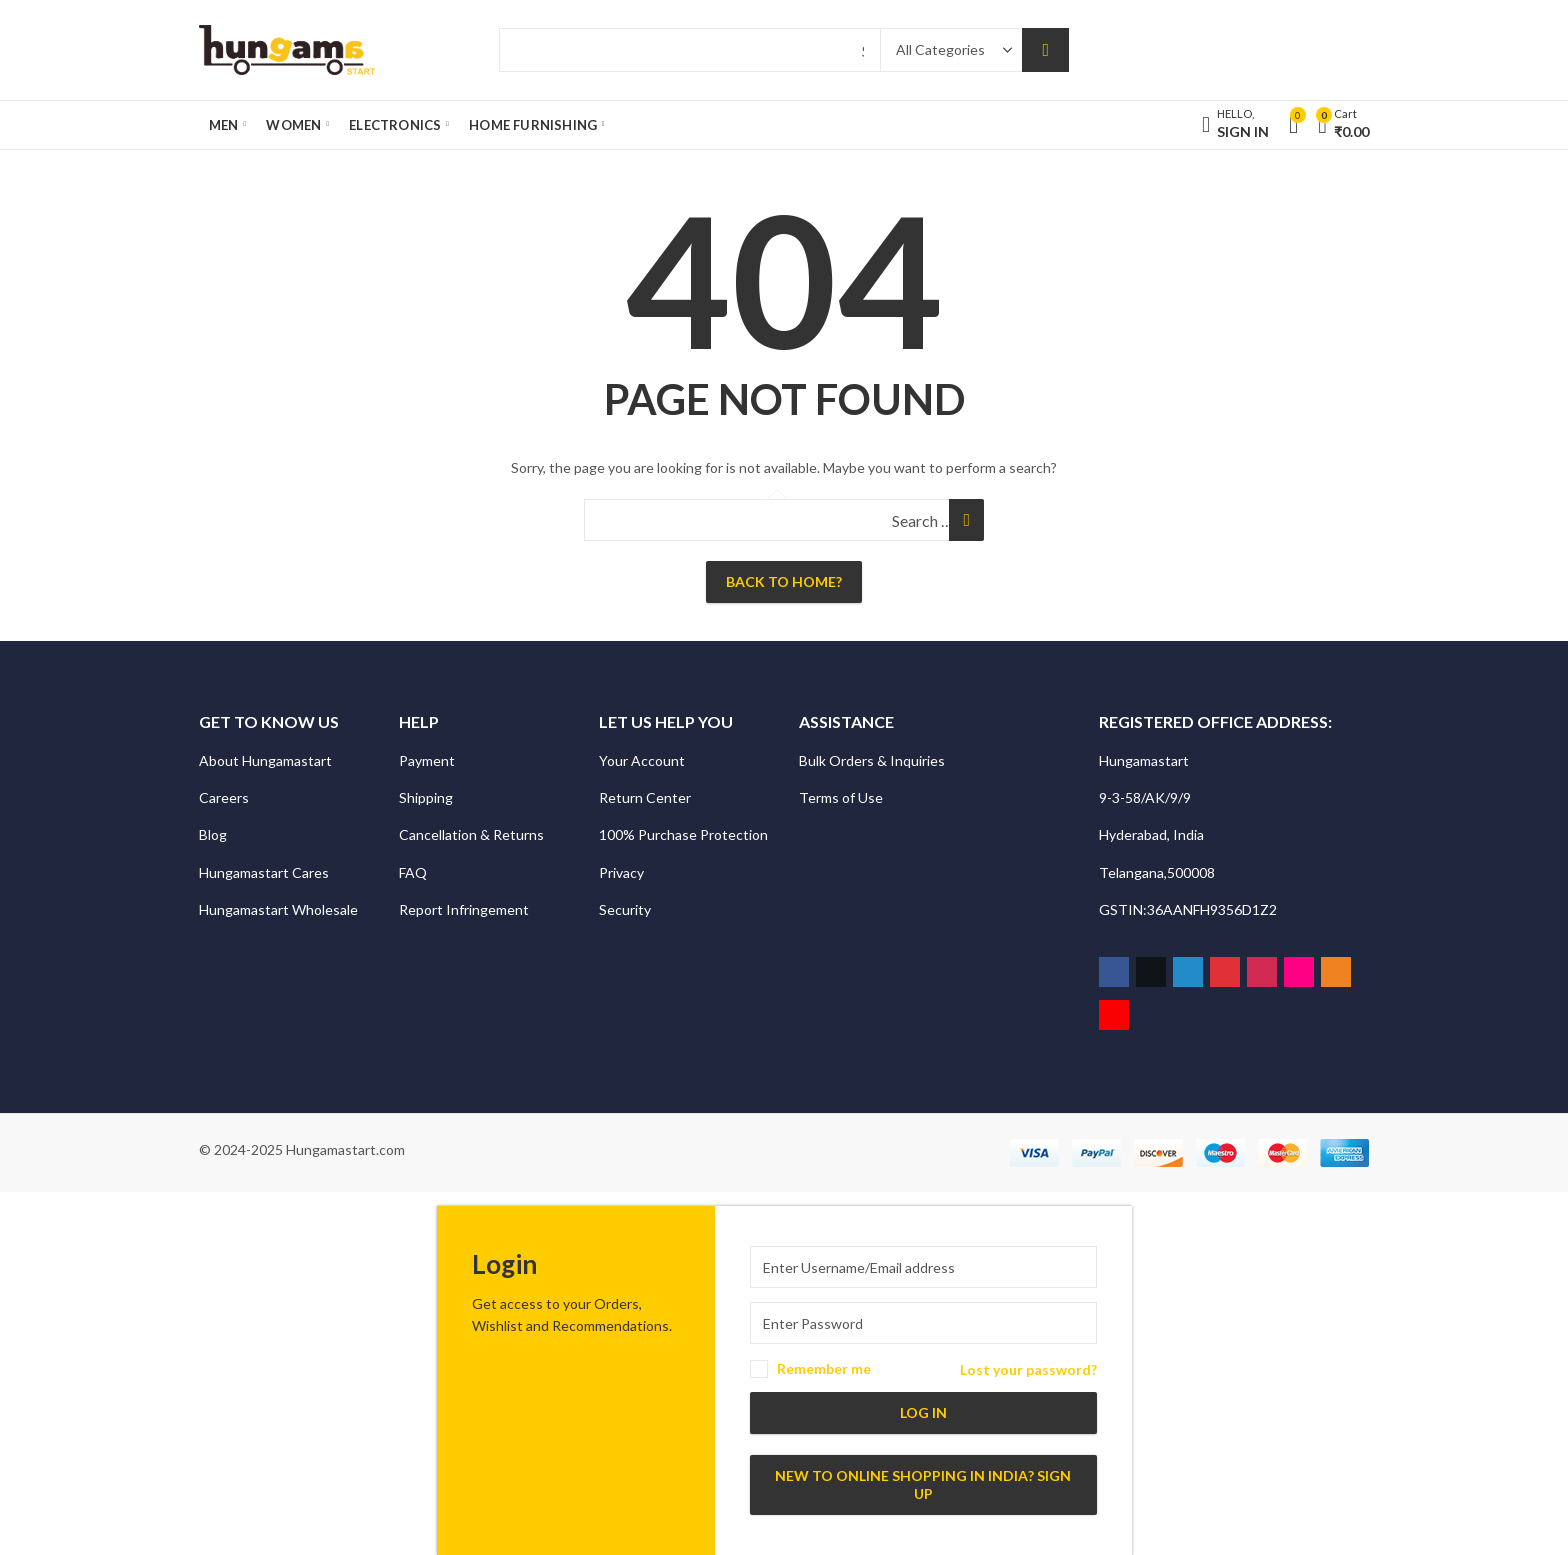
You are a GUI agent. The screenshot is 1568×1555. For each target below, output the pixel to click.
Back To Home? (784, 581)
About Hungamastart (265, 760)
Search (1045, 50)
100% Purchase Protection (683, 834)
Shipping (426, 797)
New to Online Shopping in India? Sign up (923, 1484)
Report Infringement (464, 909)
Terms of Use (841, 797)
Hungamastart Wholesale (278, 909)
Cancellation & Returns (473, 834)
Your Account (642, 760)
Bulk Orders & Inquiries (873, 760)
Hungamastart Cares (264, 872)
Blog (213, 834)
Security (626, 909)
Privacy (623, 872)
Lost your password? (1028, 1369)
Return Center (646, 797)
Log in (923, 1412)
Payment (427, 760)
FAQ (413, 872)
